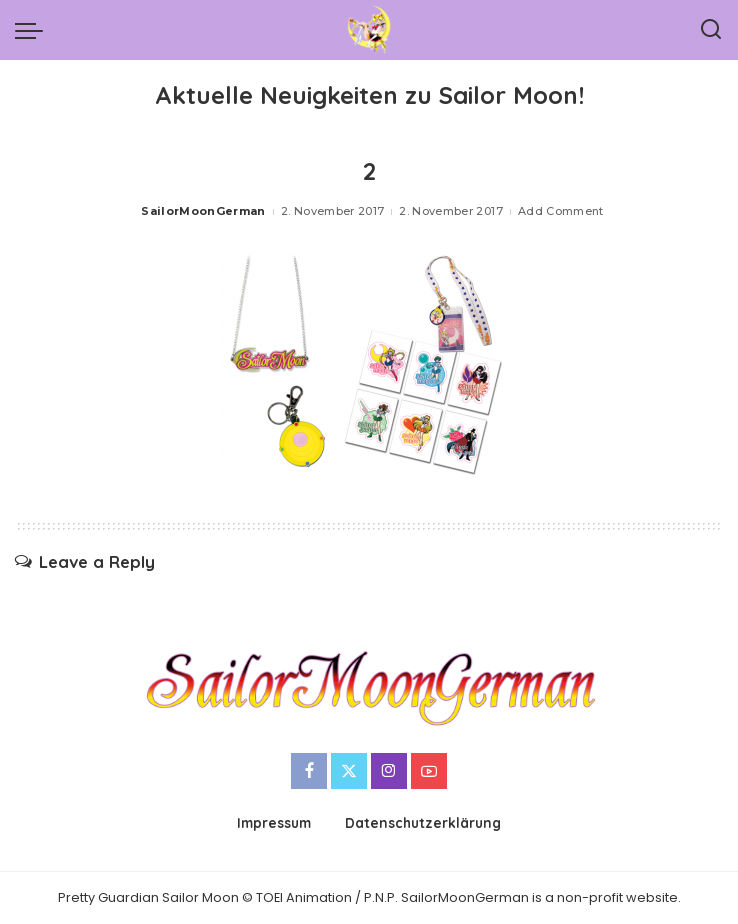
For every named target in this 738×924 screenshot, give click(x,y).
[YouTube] (429, 771)
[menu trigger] (34, 30)
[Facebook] (309, 771)
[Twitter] (349, 771)
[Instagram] (389, 771)
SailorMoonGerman (203, 211)
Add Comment (561, 211)
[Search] (711, 30)
